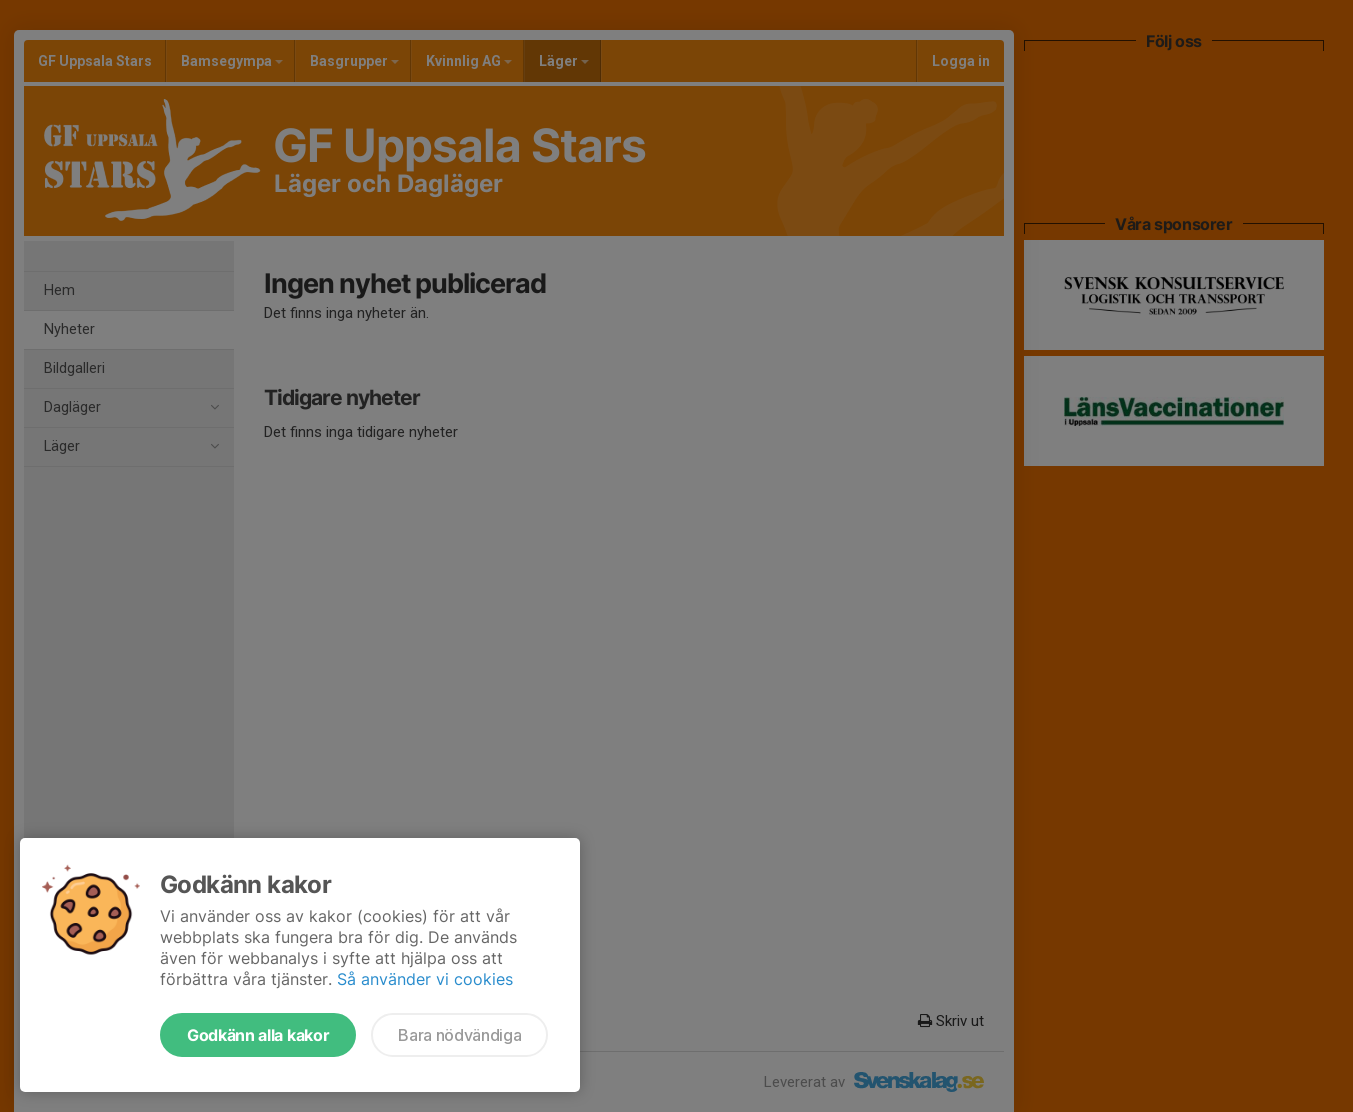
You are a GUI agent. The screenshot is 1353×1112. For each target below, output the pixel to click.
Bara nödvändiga (459, 1035)
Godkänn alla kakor (258, 1035)
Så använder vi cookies (425, 979)
